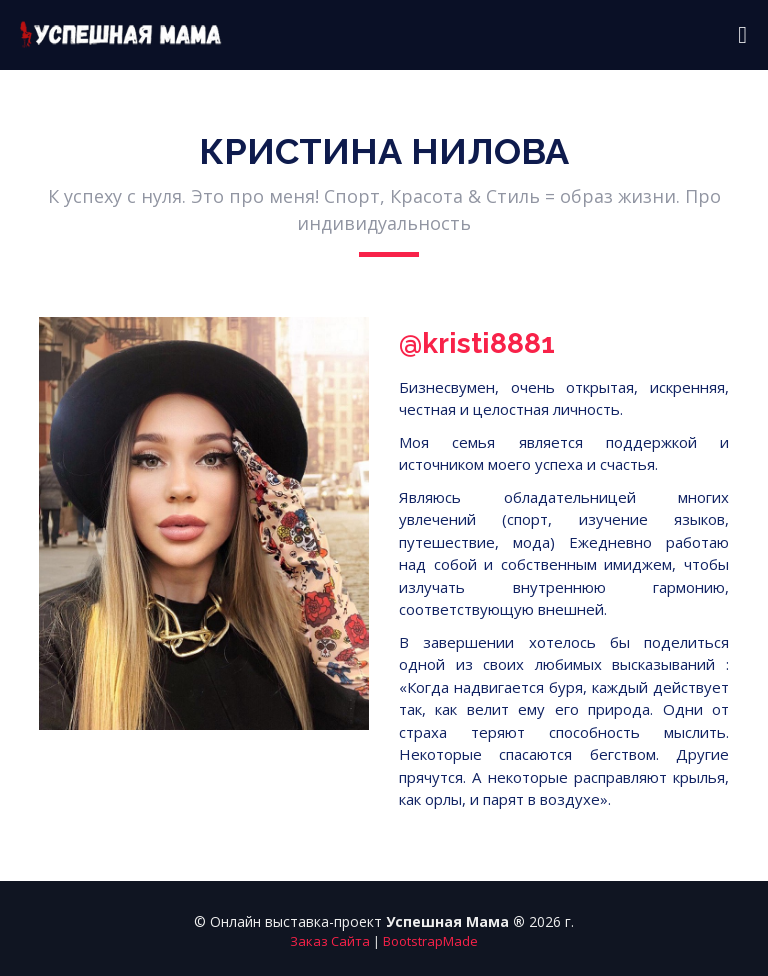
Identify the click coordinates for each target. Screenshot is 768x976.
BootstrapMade (430, 941)
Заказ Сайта (330, 941)
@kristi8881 (477, 343)
